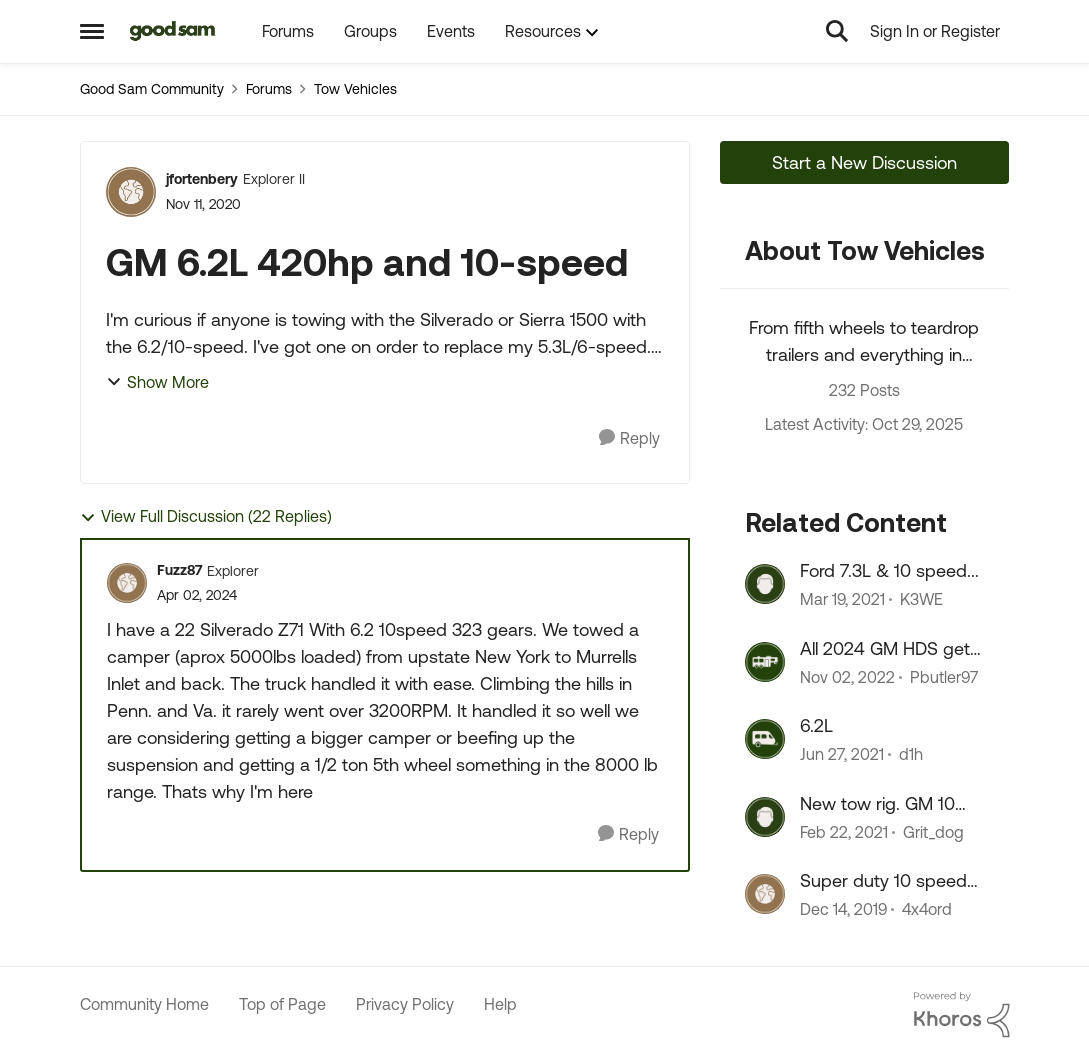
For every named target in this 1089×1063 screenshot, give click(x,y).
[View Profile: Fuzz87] (127, 583)
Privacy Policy (405, 1004)
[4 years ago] (847, 677)
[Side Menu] (92, 31)
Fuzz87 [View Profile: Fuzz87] (179, 570)
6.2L (816, 725)
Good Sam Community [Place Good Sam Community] (152, 89)
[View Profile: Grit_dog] (765, 817)
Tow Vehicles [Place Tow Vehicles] (355, 89)
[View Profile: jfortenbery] (131, 192)
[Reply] (629, 438)
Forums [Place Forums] (269, 89)
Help (500, 1004)
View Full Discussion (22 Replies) (206, 516)
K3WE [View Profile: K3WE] (921, 600)
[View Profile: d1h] (765, 739)
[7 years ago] (843, 909)
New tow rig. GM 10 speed (877, 804)
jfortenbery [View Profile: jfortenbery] (202, 179)
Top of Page (282, 1004)
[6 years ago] (842, 600)
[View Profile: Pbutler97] (765, 662)
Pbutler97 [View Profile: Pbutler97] (944, 677)
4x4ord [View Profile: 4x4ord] (927, 909)
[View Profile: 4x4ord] (765, 894)
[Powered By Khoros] (962, 1015)
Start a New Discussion (864, 162)
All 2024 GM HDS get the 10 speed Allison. (885, 649)
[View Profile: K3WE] (765, 584)
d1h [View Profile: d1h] (911, 755)
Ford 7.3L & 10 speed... (889, 570)
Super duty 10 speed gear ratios (883, 881)
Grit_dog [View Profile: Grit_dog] (933, 832)
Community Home (144, 1004)
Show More (157, 382)
